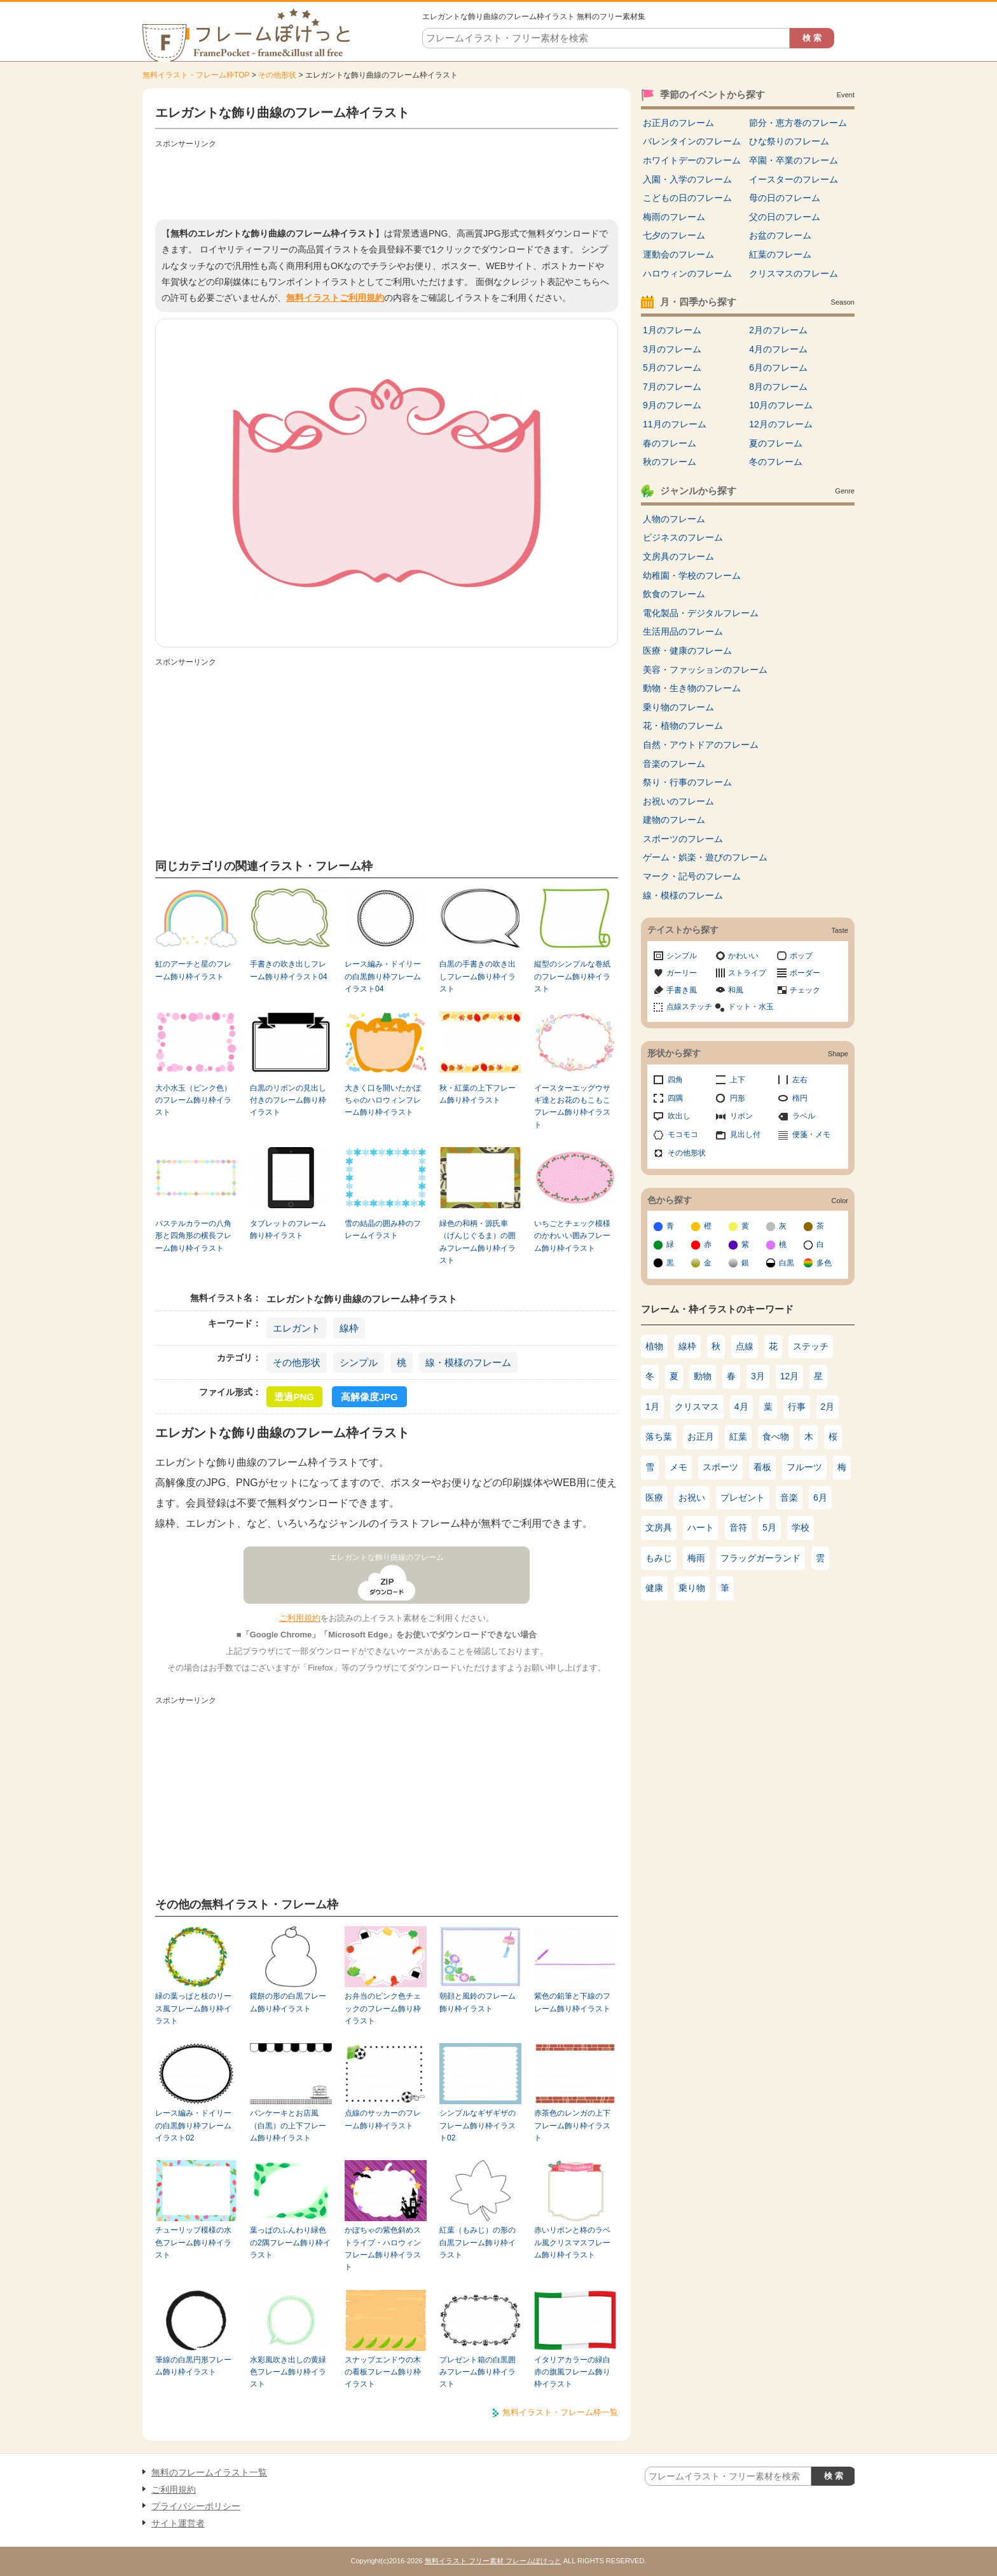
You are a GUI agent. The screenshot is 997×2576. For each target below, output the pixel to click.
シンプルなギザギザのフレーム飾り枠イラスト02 (477, 2125)
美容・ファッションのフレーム (705, 670)
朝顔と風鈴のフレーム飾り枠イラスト (477, 2002)
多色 (824, 1262)
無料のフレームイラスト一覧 (209, 2472)
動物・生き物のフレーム (692, 688)
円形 (737, 1098)
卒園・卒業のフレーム (793, 160)
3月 (758, 1376)
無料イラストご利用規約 (335, 298)
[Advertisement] (386, 181)
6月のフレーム (778, 367)
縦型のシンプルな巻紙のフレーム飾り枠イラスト (572, 976)
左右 (800, 1079)
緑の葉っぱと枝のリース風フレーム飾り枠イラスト (193, 2008)
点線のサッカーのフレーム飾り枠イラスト (383, 2119)
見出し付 (745, 1134)
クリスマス (697, 1407)
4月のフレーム (778, 349)
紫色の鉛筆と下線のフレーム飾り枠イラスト (572, 2002)
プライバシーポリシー (195, 2506)
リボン (741, 1116)
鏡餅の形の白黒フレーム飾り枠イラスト (288, 2002)
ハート (700, 1527)
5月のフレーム (672, 367)
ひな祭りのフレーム (789, 141)
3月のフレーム (672, 349)
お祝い (691, 1497)
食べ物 (775, 1436)
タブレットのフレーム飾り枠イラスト (288, 1229)
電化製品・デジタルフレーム (701, 613)
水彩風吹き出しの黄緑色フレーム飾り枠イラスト (288, 2372)
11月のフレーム (674, 424)
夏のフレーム (775, 443)
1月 (652, 1407)
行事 (797, 1407)
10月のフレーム (781, 405)
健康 (654, 1588)
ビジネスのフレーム (683, 537)
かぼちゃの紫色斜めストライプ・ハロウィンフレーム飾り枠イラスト (383, 2248)
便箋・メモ (811, 1134)
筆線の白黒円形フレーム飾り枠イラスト (193, 2365)
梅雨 (696, 1558)
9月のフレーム (672, 405)
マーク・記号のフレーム (692, 876)
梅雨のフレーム (674, 217)
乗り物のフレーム (678, 707)
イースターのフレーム (793, 179)
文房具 (658, 1527)
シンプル (359, 1362)
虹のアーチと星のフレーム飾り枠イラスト (193, 970)
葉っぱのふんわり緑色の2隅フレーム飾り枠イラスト (290, 2242)
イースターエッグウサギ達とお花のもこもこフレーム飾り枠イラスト (572, 1106)
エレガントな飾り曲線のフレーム (386, 1557)
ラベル (803, 1116)
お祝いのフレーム (678, 801)
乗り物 (691, 1588)
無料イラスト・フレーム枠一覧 (560, 2412)
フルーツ (804, 1467)
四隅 (675, 1098)
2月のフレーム (778, 330)
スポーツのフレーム (683, 839)
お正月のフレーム (678, 123)
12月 (789, 1376)
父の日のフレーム (784, 217)
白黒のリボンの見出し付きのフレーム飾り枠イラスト (288, 1100)
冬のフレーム (775, 462)
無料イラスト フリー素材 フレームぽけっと (493, 2561)
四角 (675, 1079)
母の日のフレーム (784, 198)
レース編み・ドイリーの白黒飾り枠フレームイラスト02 (193, 2125)
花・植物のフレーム (683, 725)
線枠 (349, 1328)
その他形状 (277, 75)
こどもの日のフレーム (687, 198)
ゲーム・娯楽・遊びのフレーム (705, 857)
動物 (703, 1376)
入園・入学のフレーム (687, 179)
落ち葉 (658, 1436)
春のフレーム (669, 443)
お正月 (700, 1436)
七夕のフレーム (674, 235)
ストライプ (747, 972)
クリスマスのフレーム (793, 273)
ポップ (801, 955)
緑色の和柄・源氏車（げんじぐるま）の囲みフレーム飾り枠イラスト (477, 1242)
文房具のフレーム (678, 556)
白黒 (786, 1262)
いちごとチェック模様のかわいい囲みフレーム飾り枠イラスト (572, 1236)
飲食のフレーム (674, 594)
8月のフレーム (778, 387)
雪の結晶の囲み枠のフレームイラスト (383, 1229)
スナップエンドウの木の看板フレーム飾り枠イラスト (383, 2372)
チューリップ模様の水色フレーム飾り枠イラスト (193, 2242)
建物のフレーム (674, 820)
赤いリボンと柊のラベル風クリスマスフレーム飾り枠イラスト (572, 2242)
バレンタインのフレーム (692, 141)
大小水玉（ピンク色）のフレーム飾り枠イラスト (193, 1100)
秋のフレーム (669, 462)
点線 (744, 1346)
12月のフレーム (781, 424)
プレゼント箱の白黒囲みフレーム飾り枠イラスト (477, 2372)
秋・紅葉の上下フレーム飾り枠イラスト (477, 1094)
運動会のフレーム (678, 254)
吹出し (679, 1116)
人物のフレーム (674, 519)
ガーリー (681, 972)
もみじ (658, 1558)
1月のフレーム (672, 330)
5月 (769, 1527)
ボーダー (805, 972)
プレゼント (742, 1497)
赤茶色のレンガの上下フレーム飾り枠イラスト (572, 2125)
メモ (678, 1467)
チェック (805, 990)
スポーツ (720, 1467)
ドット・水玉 (751, 1006)
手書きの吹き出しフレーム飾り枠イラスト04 (288, 970)
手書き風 (681, 990)
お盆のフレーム (780, 235)
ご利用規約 (299, 1618)
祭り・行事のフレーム (687, 782)
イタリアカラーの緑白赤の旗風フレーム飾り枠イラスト (572, 2372)
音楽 (789, 1497)
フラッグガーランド (760, 1558)
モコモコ (683, 1134)
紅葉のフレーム (780, 254)
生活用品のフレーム (683, 631)
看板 (762, 1467)
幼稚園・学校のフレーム (692, 575)
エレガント (296, 1328)
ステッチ (811, 1346)
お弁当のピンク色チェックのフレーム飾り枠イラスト (383, 2008)
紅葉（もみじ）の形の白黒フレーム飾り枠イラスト (477, 2242)
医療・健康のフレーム (687, 650)
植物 (654, 1346)
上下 (737, 1079)
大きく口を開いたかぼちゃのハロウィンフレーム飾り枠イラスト (383, 1100)
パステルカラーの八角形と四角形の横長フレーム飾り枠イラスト (193, 1236)
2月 (828, 1407)
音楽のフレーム (674, 764)
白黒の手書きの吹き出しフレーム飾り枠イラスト (477, 976)
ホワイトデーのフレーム (692, 160)
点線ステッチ (689, 1006)
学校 (800, 1527)
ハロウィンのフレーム (687, 273)
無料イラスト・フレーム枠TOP (195, 75)
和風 (735, 990)
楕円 (800, 1098)
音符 (738, 1527)
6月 (820, 1497)
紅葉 (738, 1436)
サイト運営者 (178, 2523)
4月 (741, 1407)
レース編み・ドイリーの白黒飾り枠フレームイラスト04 (383, 976)
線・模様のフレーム (468, 1362)
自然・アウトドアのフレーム (701, 745)
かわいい (743, 955)
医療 (654, 1497)
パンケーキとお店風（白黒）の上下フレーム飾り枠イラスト (288, 2125)
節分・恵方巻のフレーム (798, 123)
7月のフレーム (672, 387)
